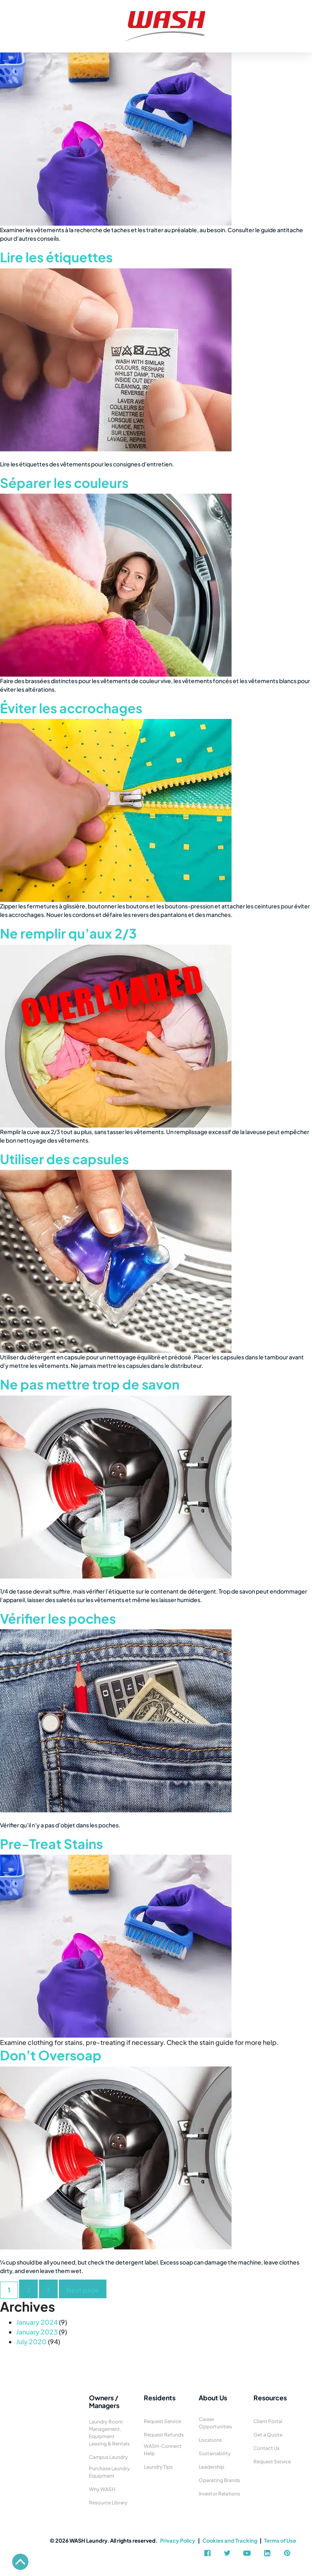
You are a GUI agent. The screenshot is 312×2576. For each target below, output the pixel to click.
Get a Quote (268, 2435)
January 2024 (37, 2322)
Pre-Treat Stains (51, 1844)
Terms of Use (280, 2540)
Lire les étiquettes (56, 257)
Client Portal (268, 2421)
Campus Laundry (108, 2457)
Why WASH (102, 2489)
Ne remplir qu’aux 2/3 (68, 933)
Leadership (211, 2467)
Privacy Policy (177, 2540)
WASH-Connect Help (163, 2449)
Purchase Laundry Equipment (109, 2472)
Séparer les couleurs (64, 483)
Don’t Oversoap (51, 2055)
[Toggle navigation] (9, 16)
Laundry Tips (158, 2467)
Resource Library (108, 2503)
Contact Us (267, 2448)
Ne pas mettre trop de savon (90, 1384)
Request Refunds (164, 2435)
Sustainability (215, 2453)
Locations (210, 2440)
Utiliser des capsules (64, 1159)
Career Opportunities (215, 2423)
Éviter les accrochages (71, 708)
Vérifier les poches (58, 1618)
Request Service (162, 2421)
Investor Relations (219, 2494)
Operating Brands (219, 2480)
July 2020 (31, 2341)
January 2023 (37, 2332)
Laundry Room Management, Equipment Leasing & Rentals (109, 2433)
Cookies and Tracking (229, 2540)
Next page (82, 2290)
